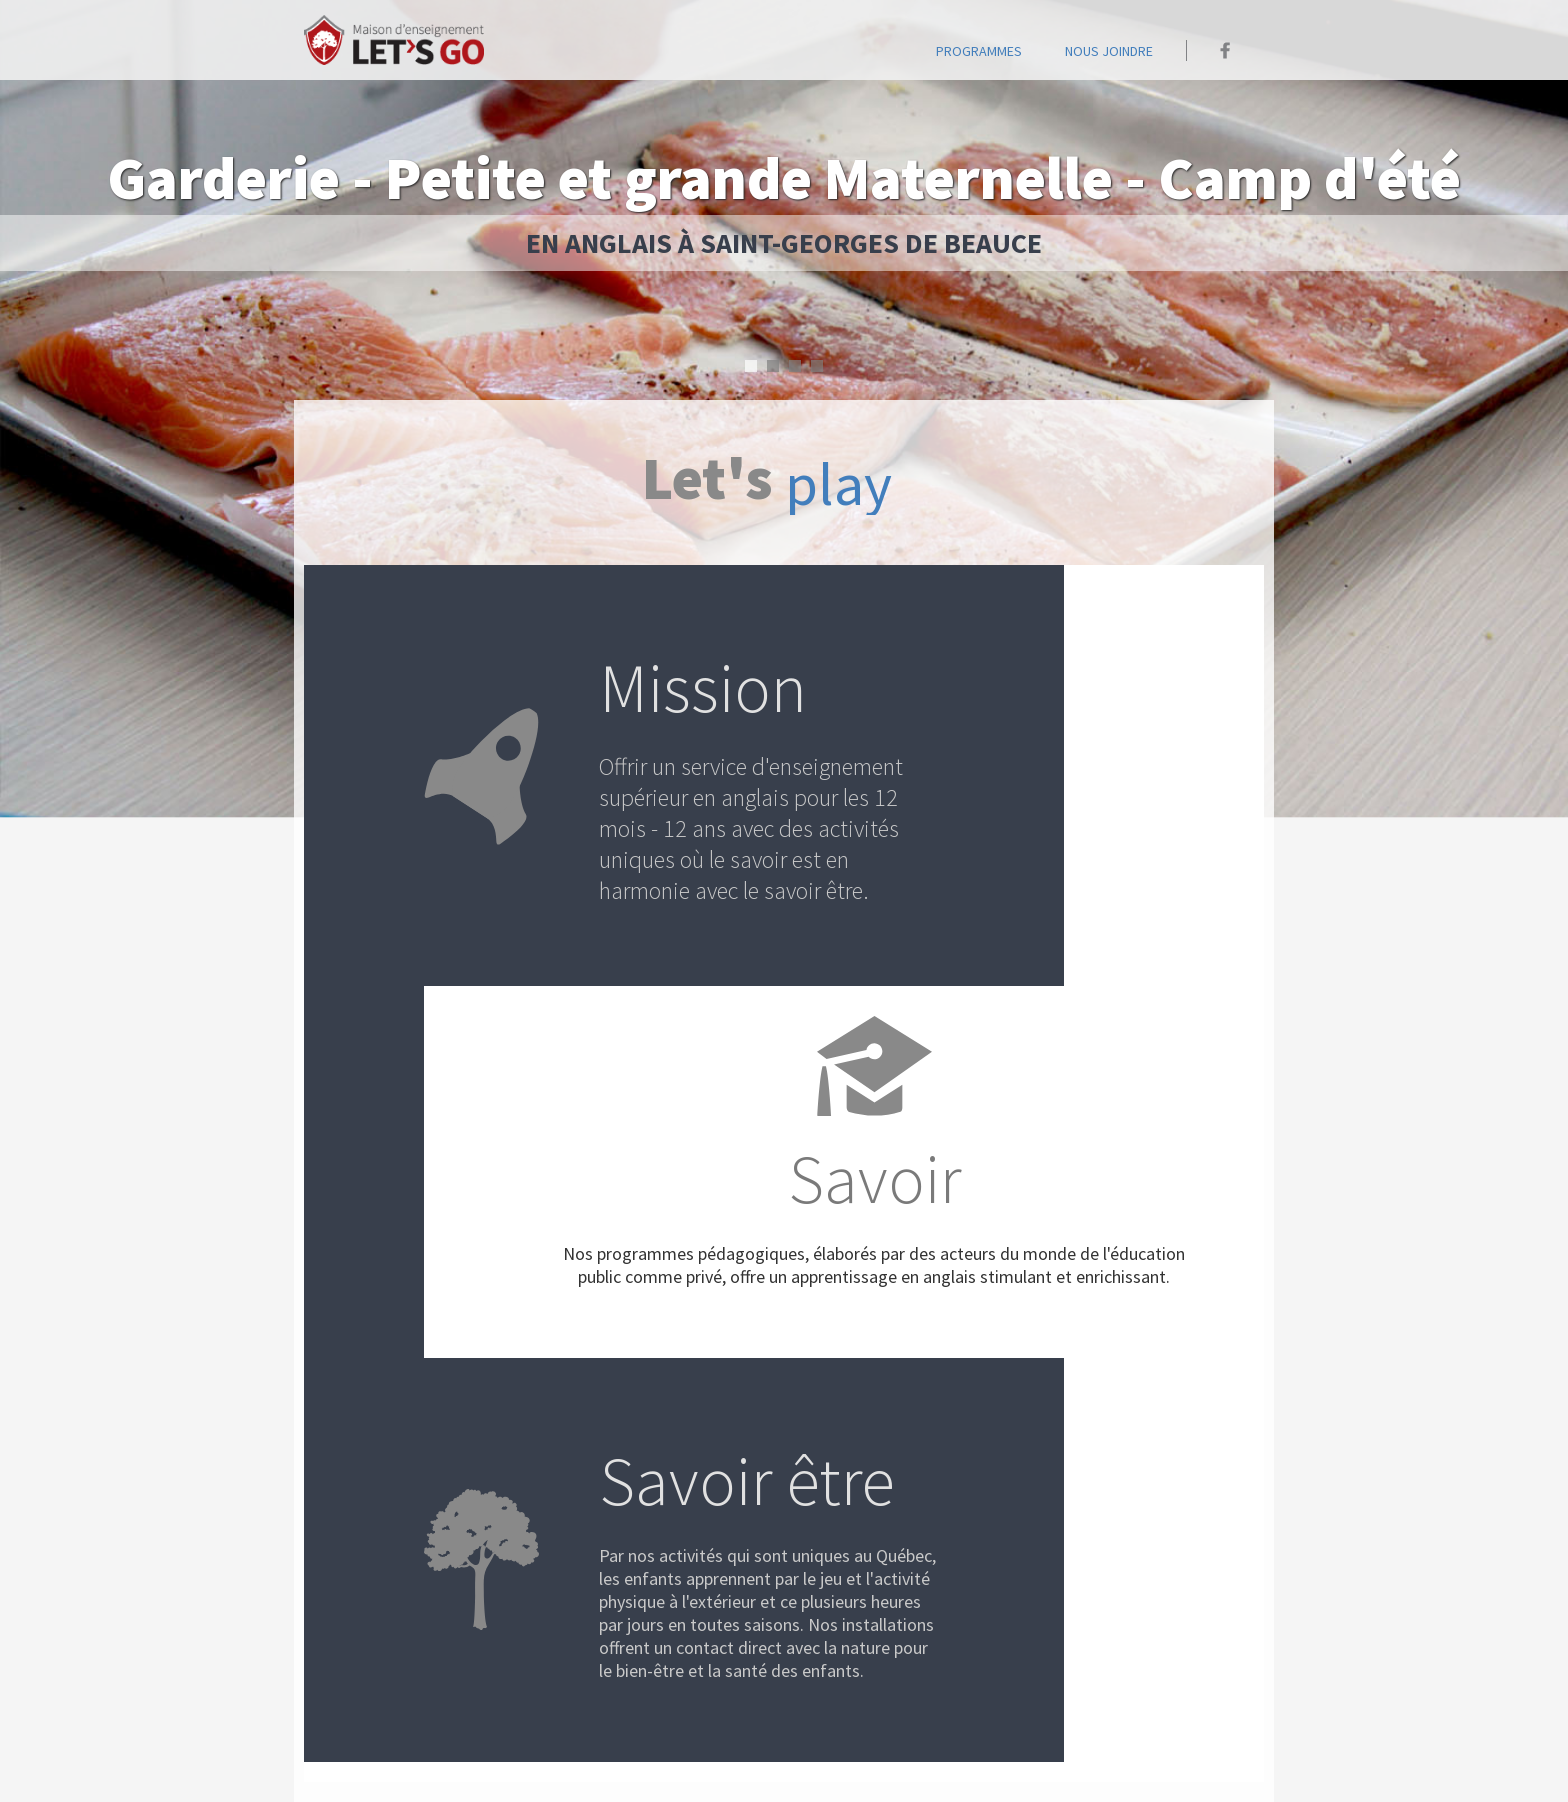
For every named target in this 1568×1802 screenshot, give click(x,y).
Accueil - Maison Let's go (394, 40)
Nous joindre (1109, 51)
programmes (979, 51)
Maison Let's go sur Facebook (1225, 50)
